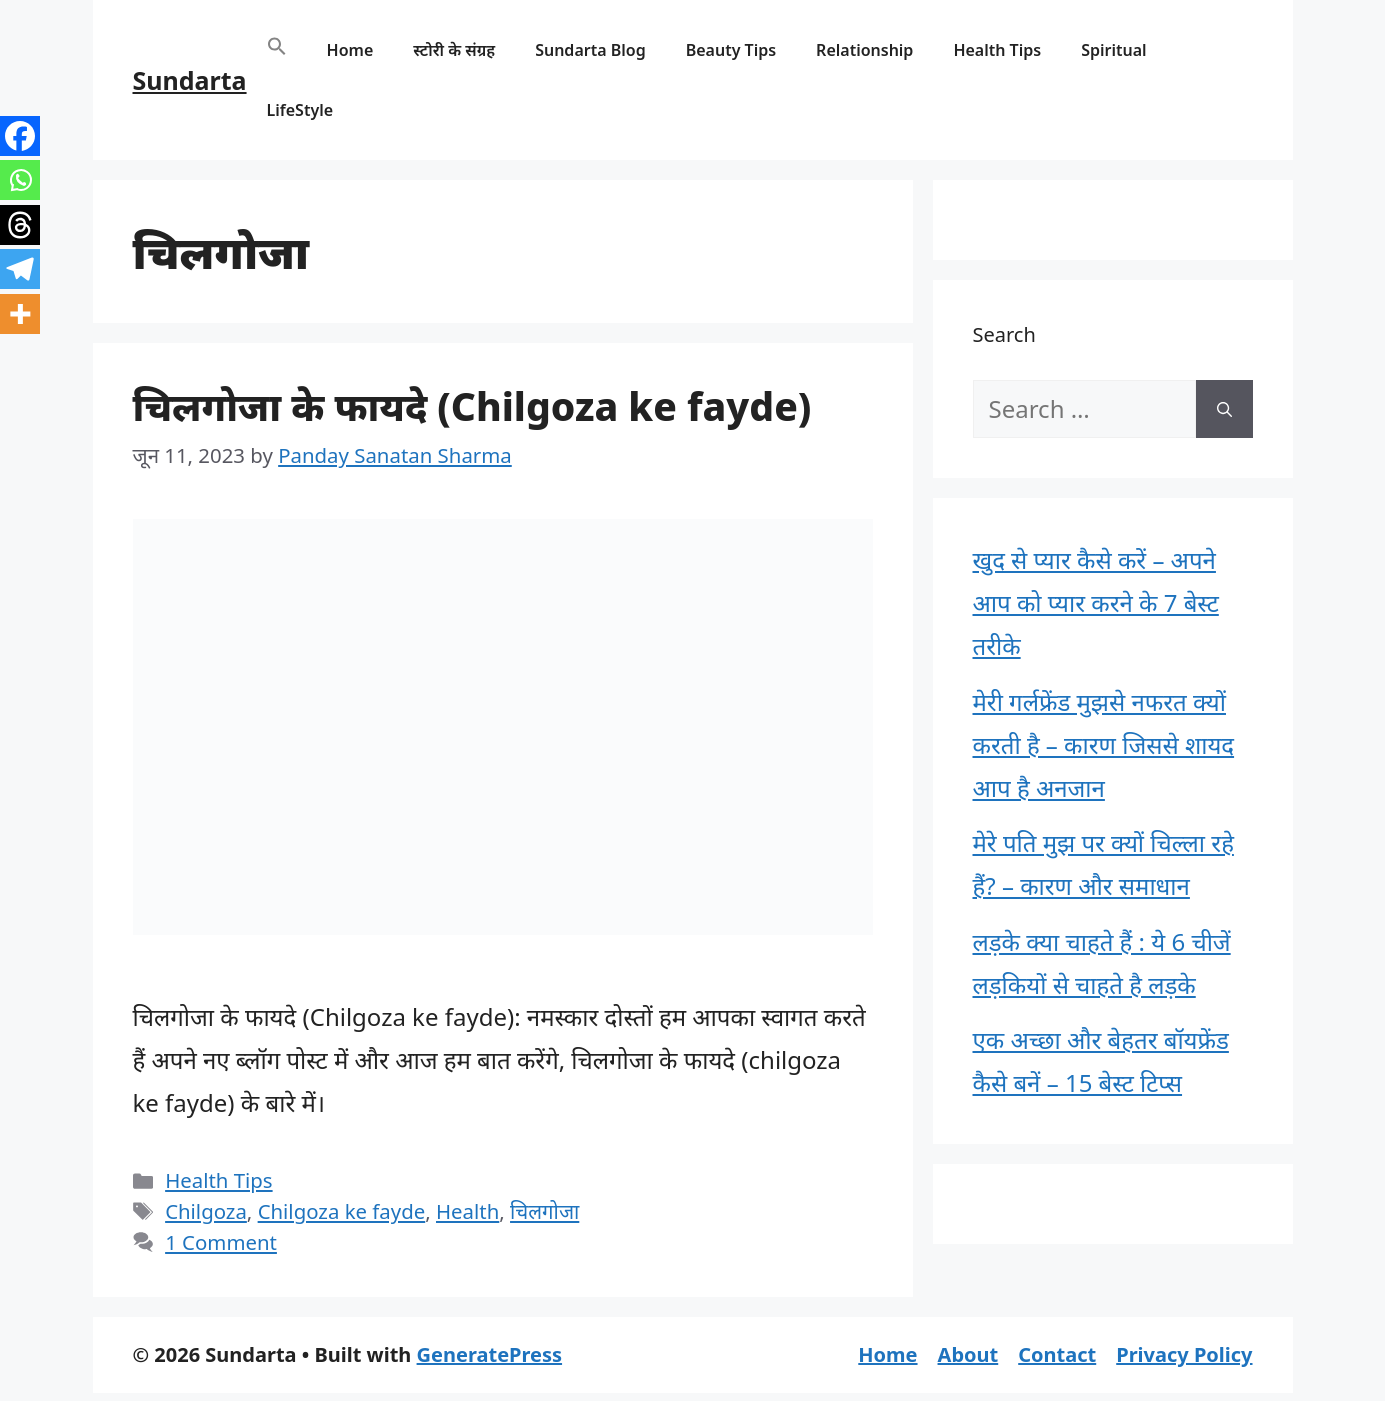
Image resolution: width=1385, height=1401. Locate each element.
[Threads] (20, 225)
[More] (20, 314)
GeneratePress (489, 1354)
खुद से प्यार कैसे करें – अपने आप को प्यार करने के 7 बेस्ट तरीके (1096, 602)
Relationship (864, 50)
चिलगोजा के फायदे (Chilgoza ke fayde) (472, 405)
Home (350, 50)
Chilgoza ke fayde (342, 1211)
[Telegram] (20, 269)
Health (467, 1211)
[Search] (1224, 409)
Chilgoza (206, 1211)
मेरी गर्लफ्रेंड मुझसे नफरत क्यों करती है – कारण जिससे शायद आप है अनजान (1104, 744)
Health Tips (997, 50)
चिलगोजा (544, 1211)
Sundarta (190, 80)
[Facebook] (20, 136)
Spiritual (1113, 50)
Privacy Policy (1184, 1354)
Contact (1057, 1354)
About (968, 1354)
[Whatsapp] (20, 180)
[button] (277, 50)
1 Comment (221, 1242)
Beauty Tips (731, 50)
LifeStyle (300, 110)
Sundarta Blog (590, 50)
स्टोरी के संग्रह (454, 50)
